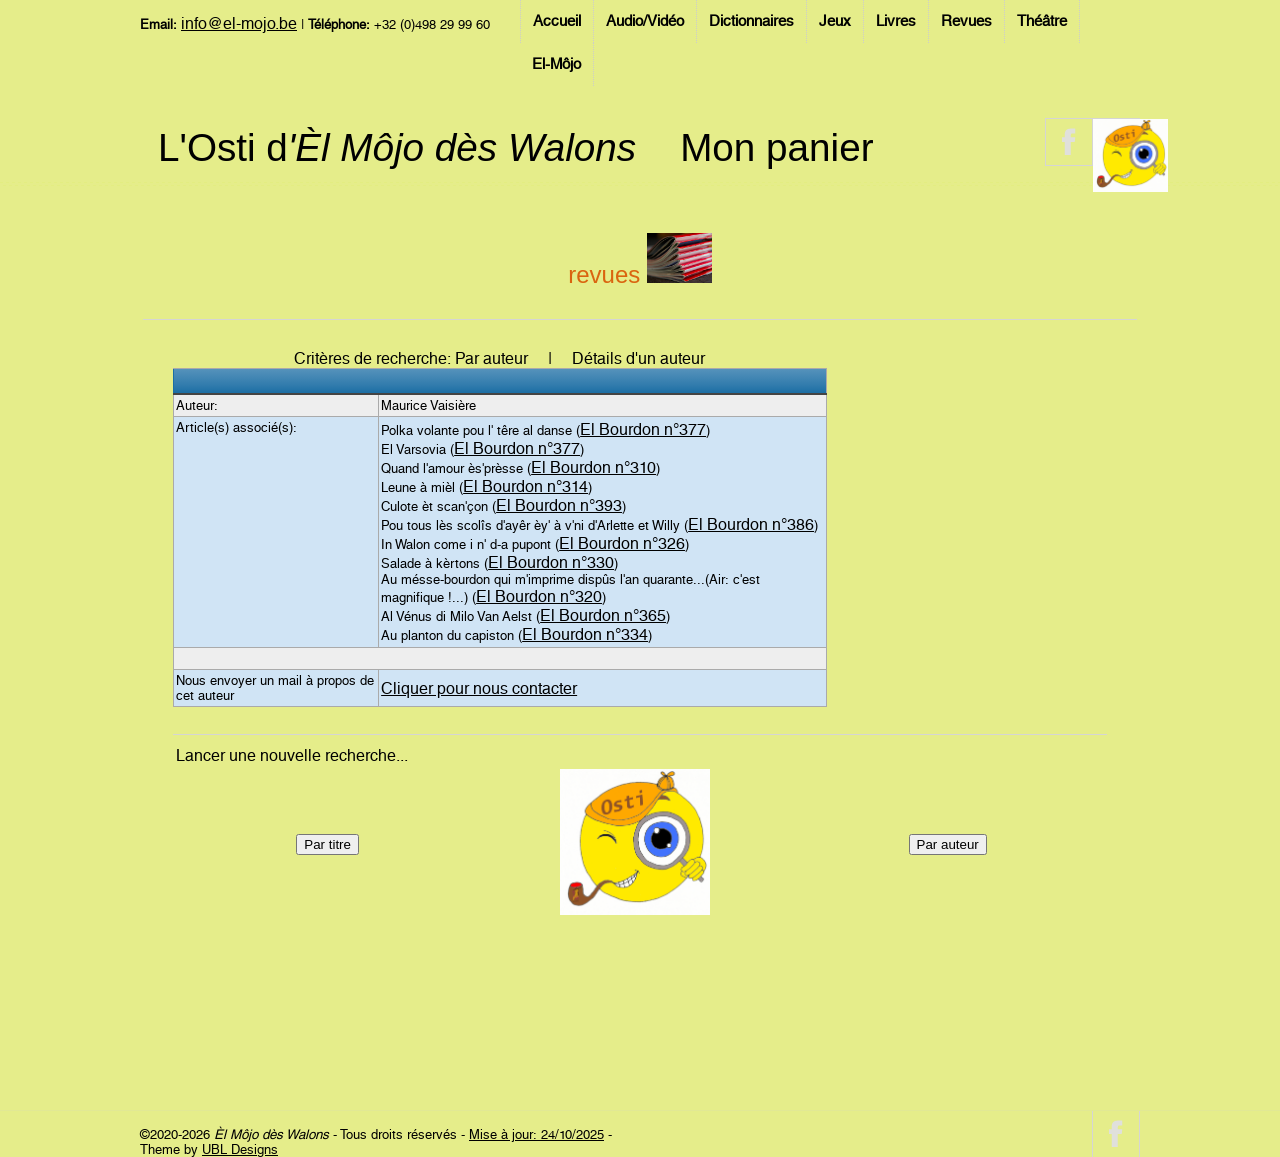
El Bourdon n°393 (559, 505)
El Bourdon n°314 (525, 486)
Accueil (557, 21)
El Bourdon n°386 (751, 524)
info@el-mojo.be (239, 23)
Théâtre (1042, 21)
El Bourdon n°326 (622, 543)
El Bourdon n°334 (585, 634)
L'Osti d (397, 147)
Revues (966, 21)
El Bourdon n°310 (593, 467)
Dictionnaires (751, 21)
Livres (896, 21)
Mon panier (776, 147)
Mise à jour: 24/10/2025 (536, 1134)
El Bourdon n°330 (551, 562)
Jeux (835, 21)
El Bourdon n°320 (539, 596)
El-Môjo (556, 64)
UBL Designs (240, 1149)
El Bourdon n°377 (643, 429)
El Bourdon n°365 (603, 615)
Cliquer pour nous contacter (479, 688)
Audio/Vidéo (645, 21)
